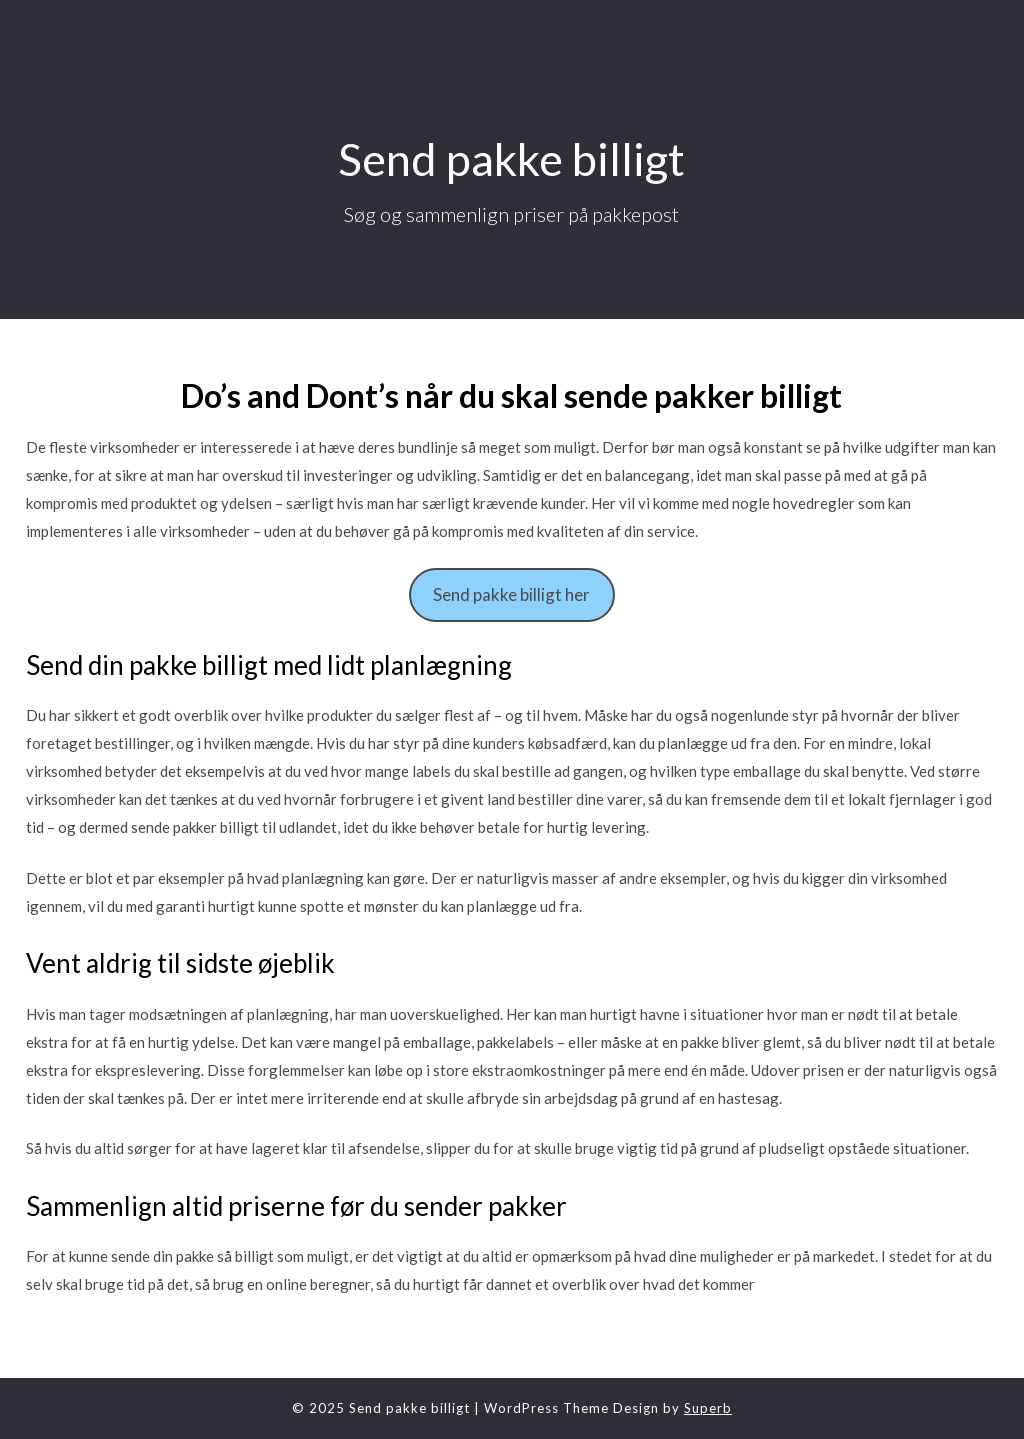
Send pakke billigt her (511, 594)
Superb (708, 1408)
